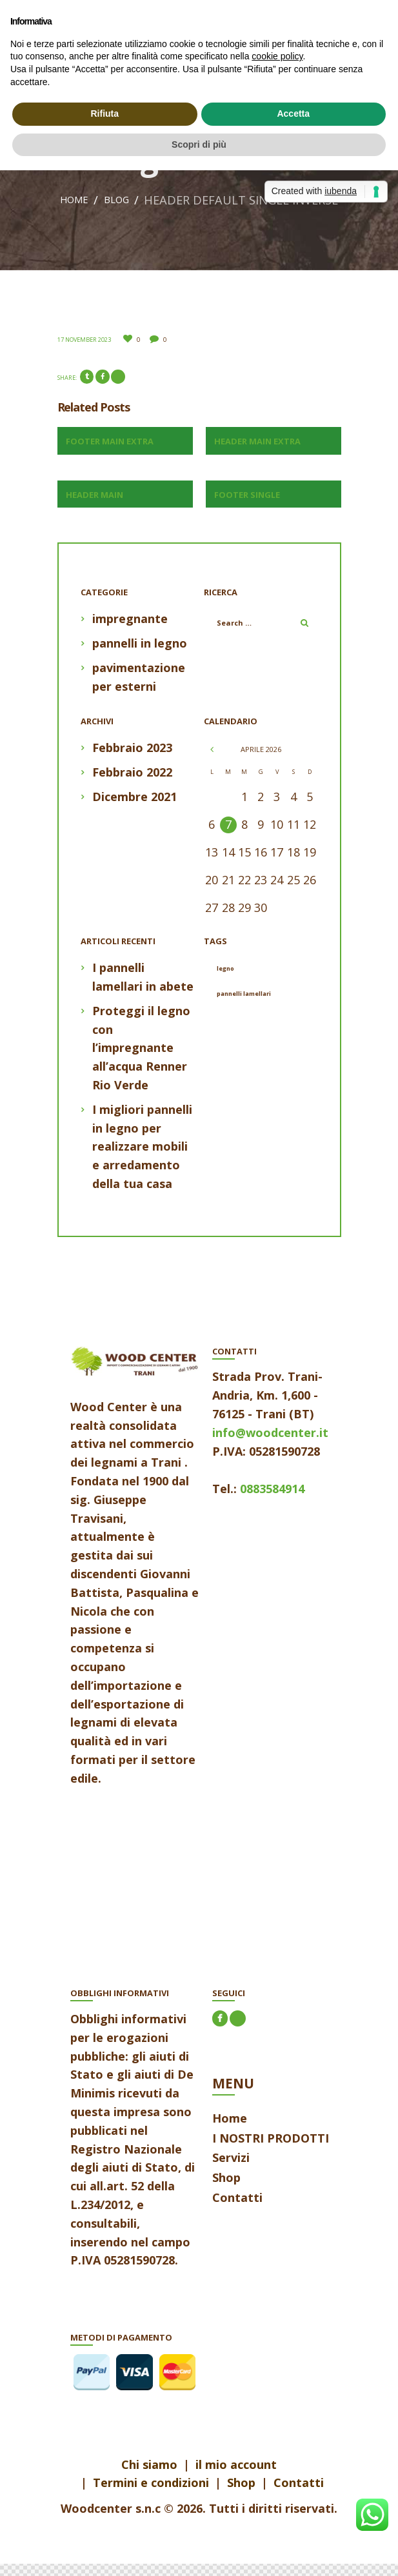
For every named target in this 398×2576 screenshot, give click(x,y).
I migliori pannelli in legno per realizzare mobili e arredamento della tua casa (142, 1159)
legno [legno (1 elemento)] (225, 980)
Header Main (94, 507)
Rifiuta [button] (104, 113)
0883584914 (272, 1501)
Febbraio (132, 760)
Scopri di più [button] (199, 144)
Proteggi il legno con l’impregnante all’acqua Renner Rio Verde (141, 1060)
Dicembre (134, 809)
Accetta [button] (293, 113)
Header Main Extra (257, 453)
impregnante (130, 631)
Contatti (237, 2209)
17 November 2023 (84, 352)
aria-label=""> (134, 1897)
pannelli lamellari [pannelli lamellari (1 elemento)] (244, 1006)
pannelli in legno (139, 655)
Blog (217, 199)
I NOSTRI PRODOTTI (270, 2150)
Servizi (231, 2169)
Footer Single (247, 507)
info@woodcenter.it (270, 1444)
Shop (226, 2189)
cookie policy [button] (277, 56)
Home (168, 199)
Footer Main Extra (110, 453)
